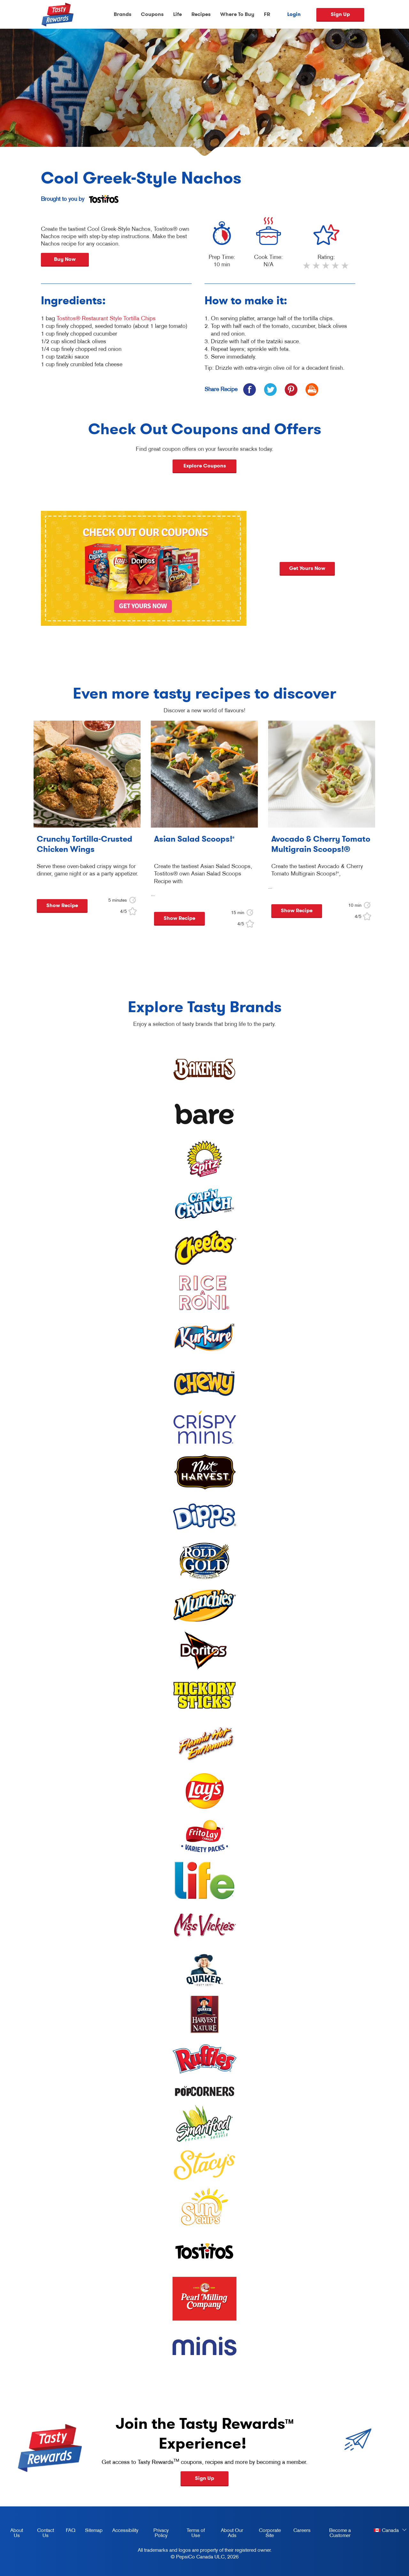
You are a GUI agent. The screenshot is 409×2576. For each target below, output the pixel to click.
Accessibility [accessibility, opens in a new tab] (122, 2531)
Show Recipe (62, 905)
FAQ (70, 2530)
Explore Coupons (204, 465)
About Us (16, 2532)
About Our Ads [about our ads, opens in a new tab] (228, 2534)
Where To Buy (237, 14)
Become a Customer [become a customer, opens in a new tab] (333, 2534)
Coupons (152, 14)
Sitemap (94, 2530)
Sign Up (340, 14)
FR (267, 14)
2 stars (316, 268)
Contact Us (45, 2532)
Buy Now (65, 259)
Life (177, 14)
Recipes (201, 14)
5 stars (345, 268)
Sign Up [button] (204, 2478)
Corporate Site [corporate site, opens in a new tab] (266, 2534)
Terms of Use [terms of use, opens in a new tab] (192, 2534)
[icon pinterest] (291, 389)
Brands (122, 14)
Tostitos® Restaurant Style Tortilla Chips (106, 318)
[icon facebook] (249, 389)
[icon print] (311, 389)
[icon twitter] (270, 389)
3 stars (326, 268)
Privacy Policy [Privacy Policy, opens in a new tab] (156, 2534)
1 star (307, 268)
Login (294, 14)
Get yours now (329, 568)
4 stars (336, 268)
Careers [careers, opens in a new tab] (300, 2531)
